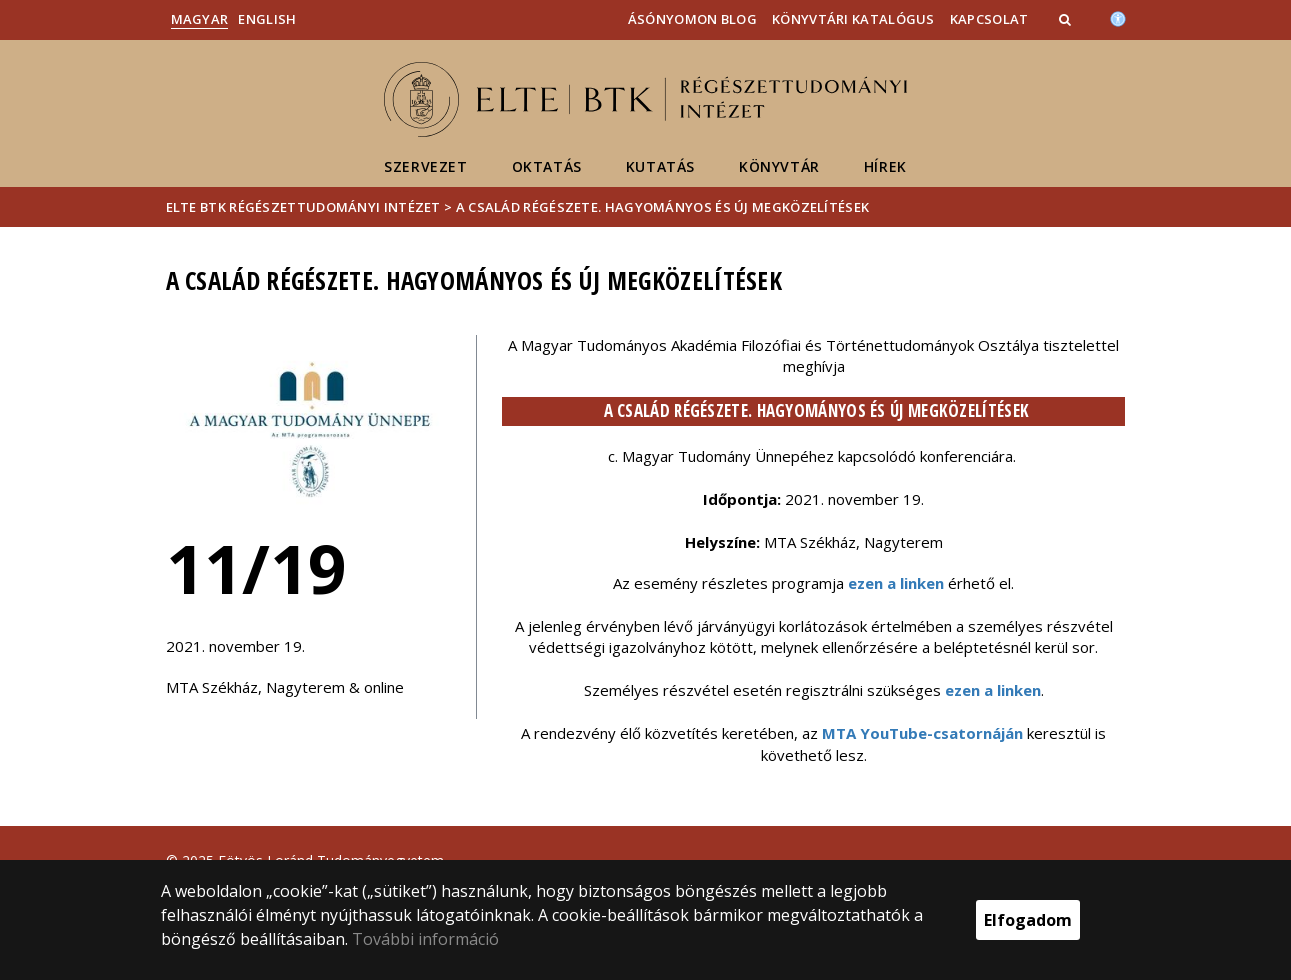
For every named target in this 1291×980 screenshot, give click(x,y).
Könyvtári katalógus (853, 19)
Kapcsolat (989, 19)
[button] (1067, 19)
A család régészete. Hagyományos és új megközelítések (663, 207)
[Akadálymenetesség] (1118, 17)
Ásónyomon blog (692, 19)
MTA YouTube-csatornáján (922, 733)
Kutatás (660, 166)
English (267, 19)
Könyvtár (779, 166)
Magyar (200, 19)
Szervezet (425, 166)
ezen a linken (896, 583)
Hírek (885, 166)
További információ (425, 939)
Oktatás (547, 166)
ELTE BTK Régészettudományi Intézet (303, 207)
